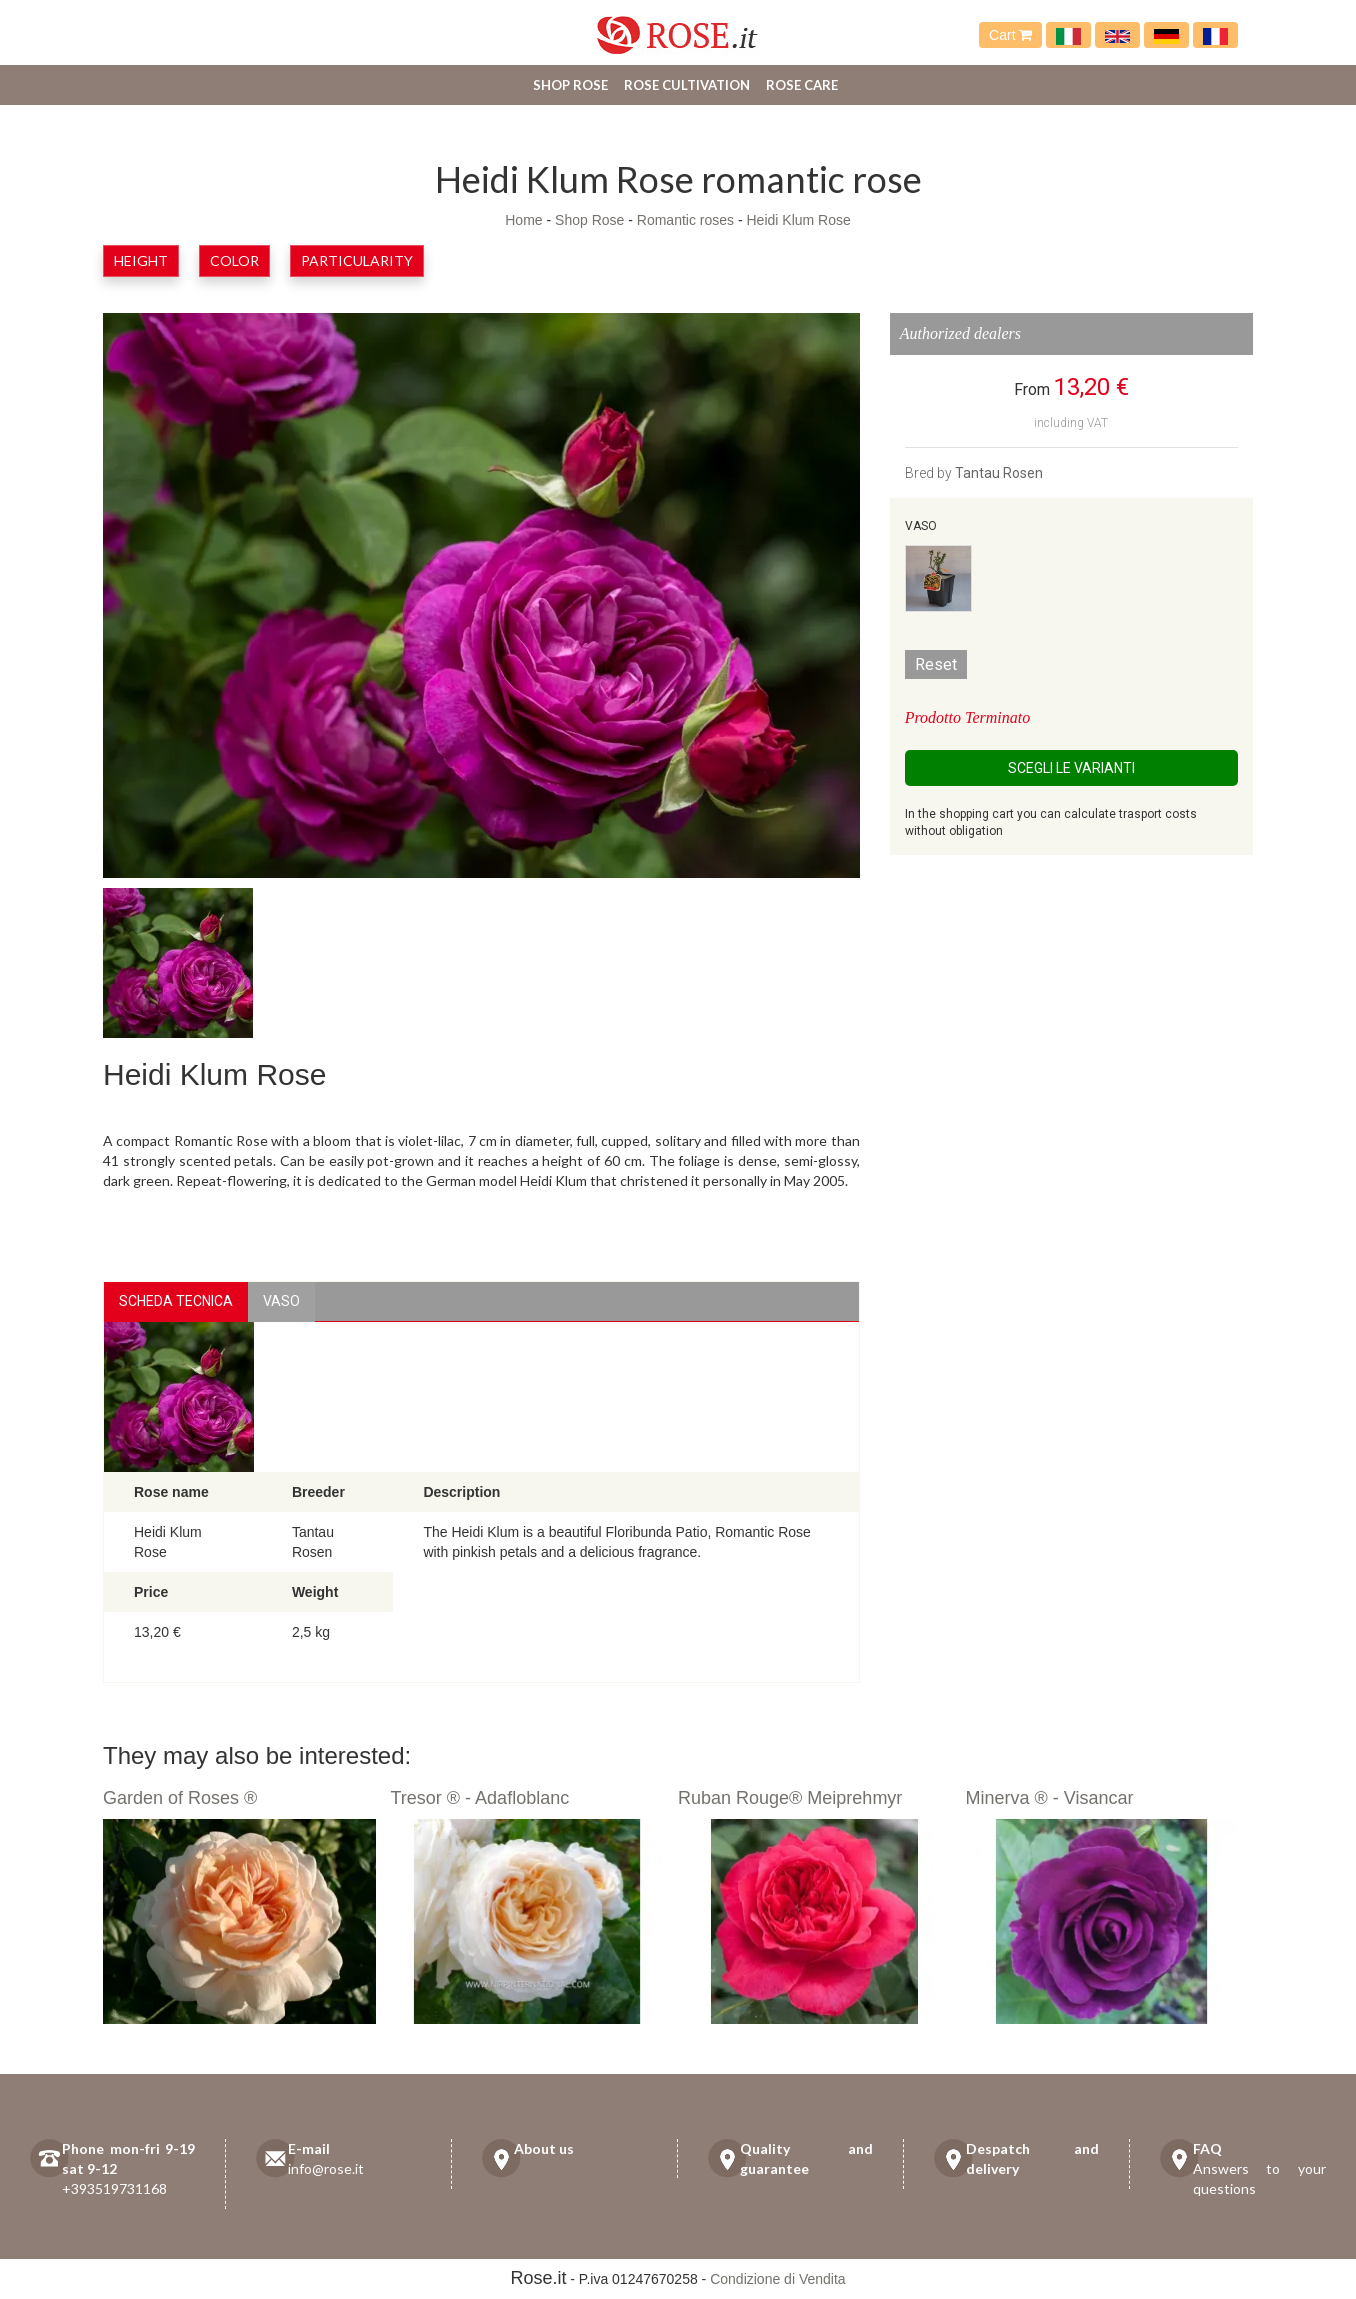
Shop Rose (570, 85)
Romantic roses (685, 220)
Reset (936, 664)
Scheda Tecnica (176, 1301)
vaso (281, 1301)
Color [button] (234, 260)
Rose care (802, 85)
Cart (1010, 35)
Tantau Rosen (999, 473)
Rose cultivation (687, 85)
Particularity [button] (357, 260)
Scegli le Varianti (1071, 768)
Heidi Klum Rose (799, 220)
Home (523, 220)
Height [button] (141, 260)
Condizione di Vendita (777, 2279)
